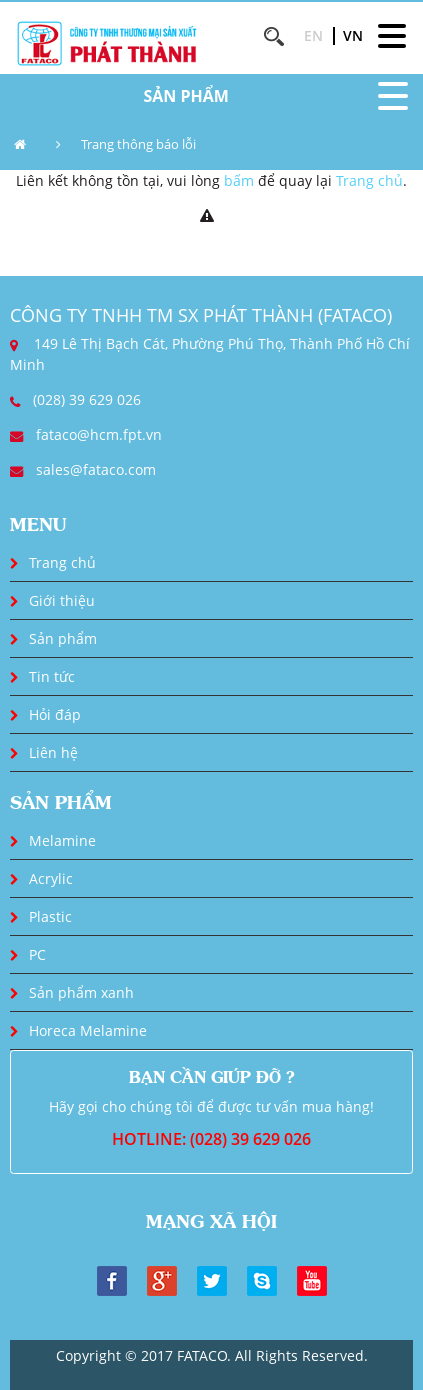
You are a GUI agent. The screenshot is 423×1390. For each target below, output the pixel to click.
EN (313, 35)
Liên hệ (53, 752)
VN (353, 35)
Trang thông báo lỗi (138, 144)
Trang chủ (369, 180)
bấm (239, 180)
